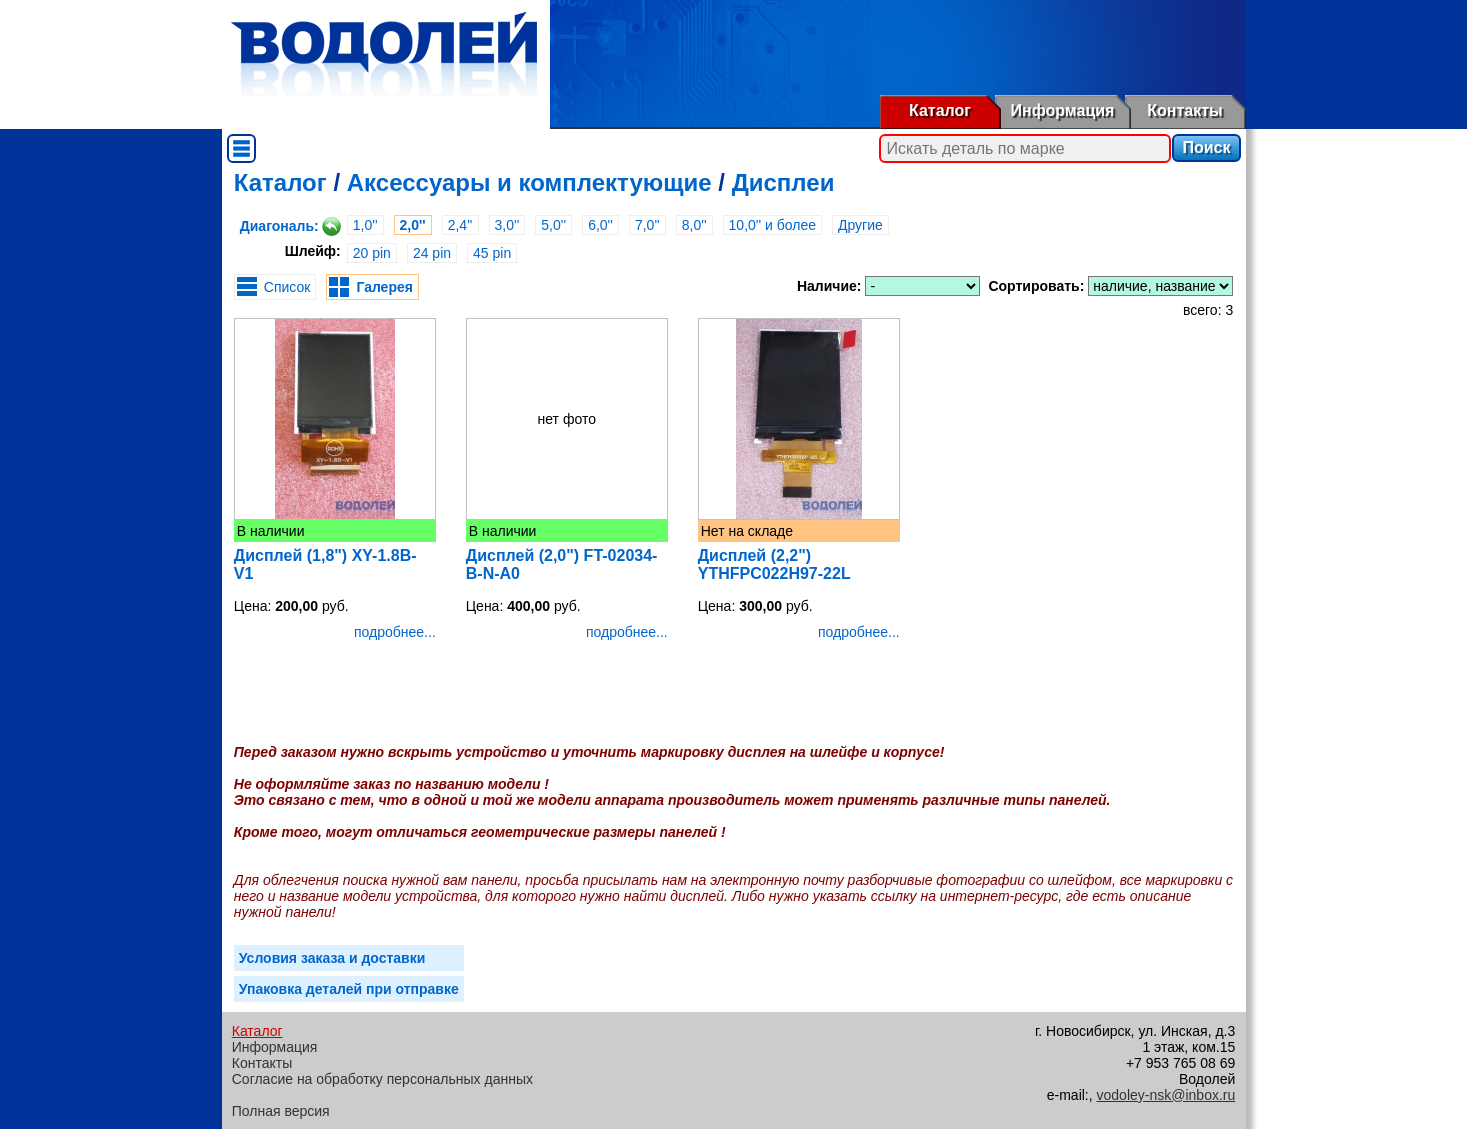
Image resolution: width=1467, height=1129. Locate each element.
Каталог (940, 110)
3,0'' (507, 225)
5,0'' (553, 225)
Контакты (1184, 110)
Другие (860, 225)
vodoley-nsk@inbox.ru (1166, 1095)
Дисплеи (783, 182)
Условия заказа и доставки (332, 958)
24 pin (432, 253)
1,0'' (365, 225)
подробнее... (395, 632)
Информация (1063, 110)
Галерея (384, 287)
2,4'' (460, 225)
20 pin (372, 253)
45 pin (492, 253)
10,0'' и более (772, 225)
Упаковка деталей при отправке (349, 989)
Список (287, 287)
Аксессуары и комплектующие (529, 182)
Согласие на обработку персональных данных (382, 1079)
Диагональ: (279, 226)
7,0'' (647, 225)
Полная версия (281, 1111)
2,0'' (413, 225)
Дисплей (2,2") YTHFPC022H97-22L (774, 564)
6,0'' (600, 225)
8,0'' (694, 225)
